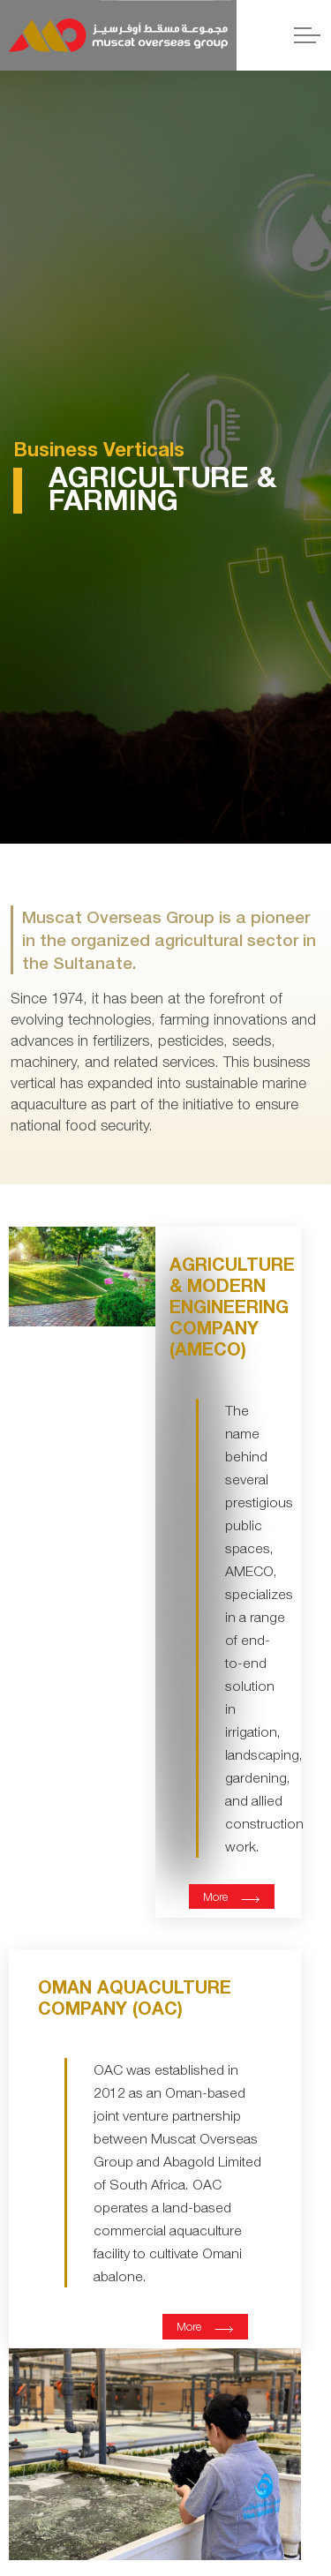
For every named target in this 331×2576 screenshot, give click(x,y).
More (231, 1896)
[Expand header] (307, 35)
